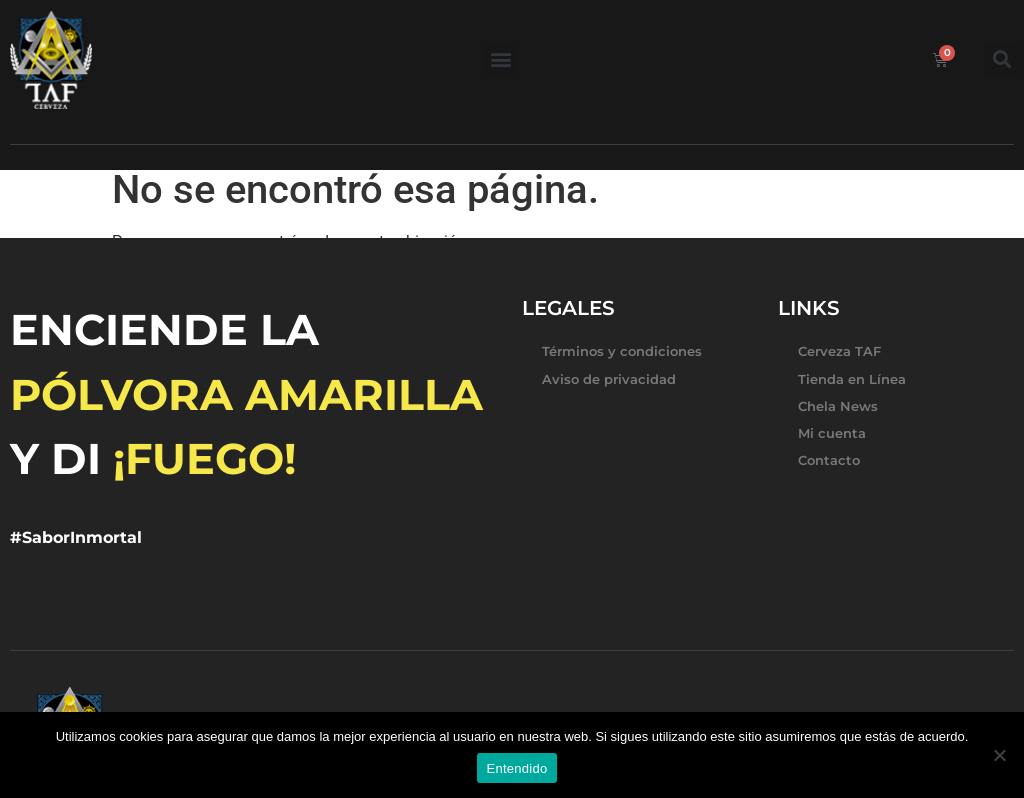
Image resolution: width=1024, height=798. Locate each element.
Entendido (517, 768)
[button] (500, 59)
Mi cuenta (832, 433)
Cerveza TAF (839, 351)
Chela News (838, 406)
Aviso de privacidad (609, 379)
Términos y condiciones (622, 351)
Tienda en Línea (852, 379)
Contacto (829, 460)
